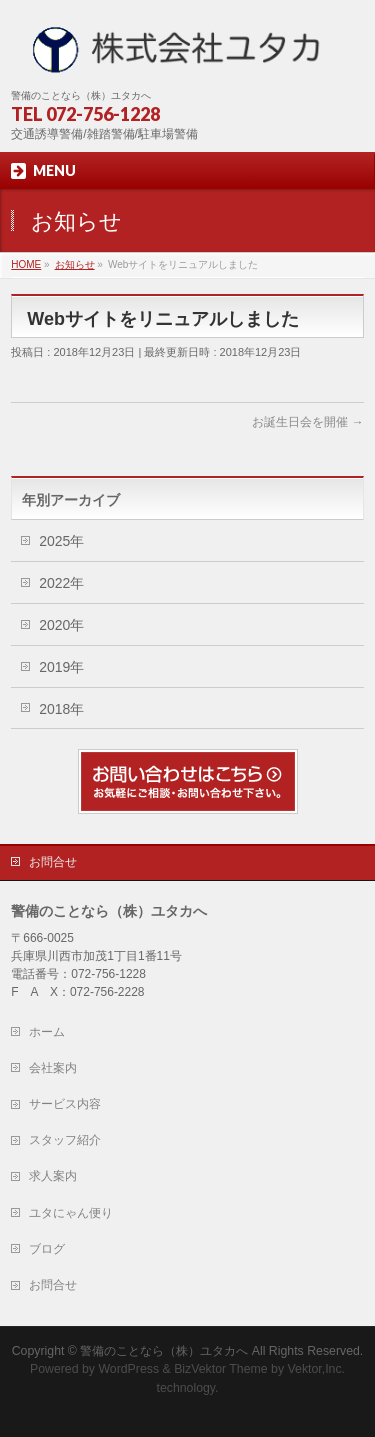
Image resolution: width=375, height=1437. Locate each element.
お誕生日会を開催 (307, 422)
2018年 (61, 709)
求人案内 (53, 1176)
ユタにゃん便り (71, 1213)
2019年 (61, 667)
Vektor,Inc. (317, 1369)
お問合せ (53, 862)
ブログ (47, 1249)
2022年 (61, 583)
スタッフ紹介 (65, 1140)
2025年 (61, 541)
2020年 (61, 625)
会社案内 (53, 1068)
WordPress (128, 1369)
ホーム (47, 1032)
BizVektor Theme (221, 1369)
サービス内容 (65, 1104)
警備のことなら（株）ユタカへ (164, 1351)
